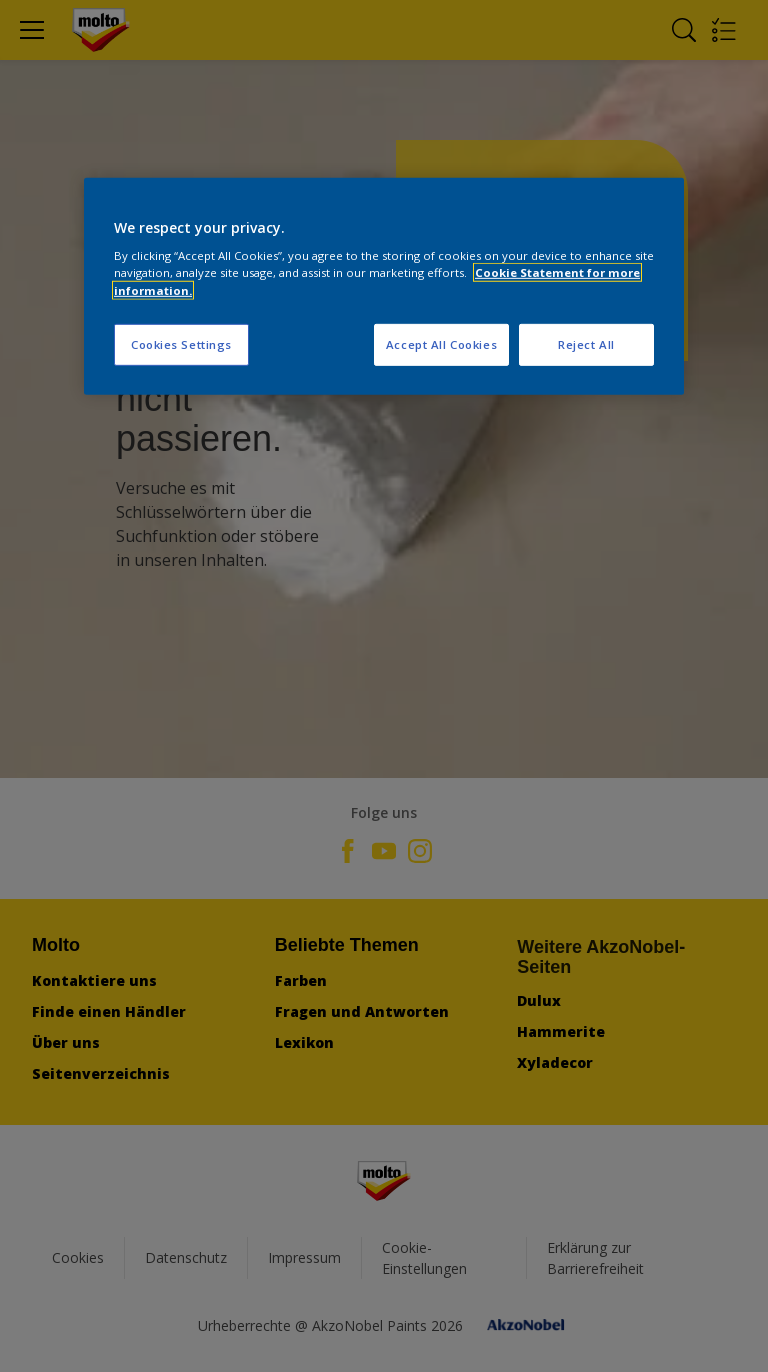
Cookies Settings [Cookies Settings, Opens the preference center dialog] (181, 343)
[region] (384, 286)
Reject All (586, 343)
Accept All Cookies (441, 343)
